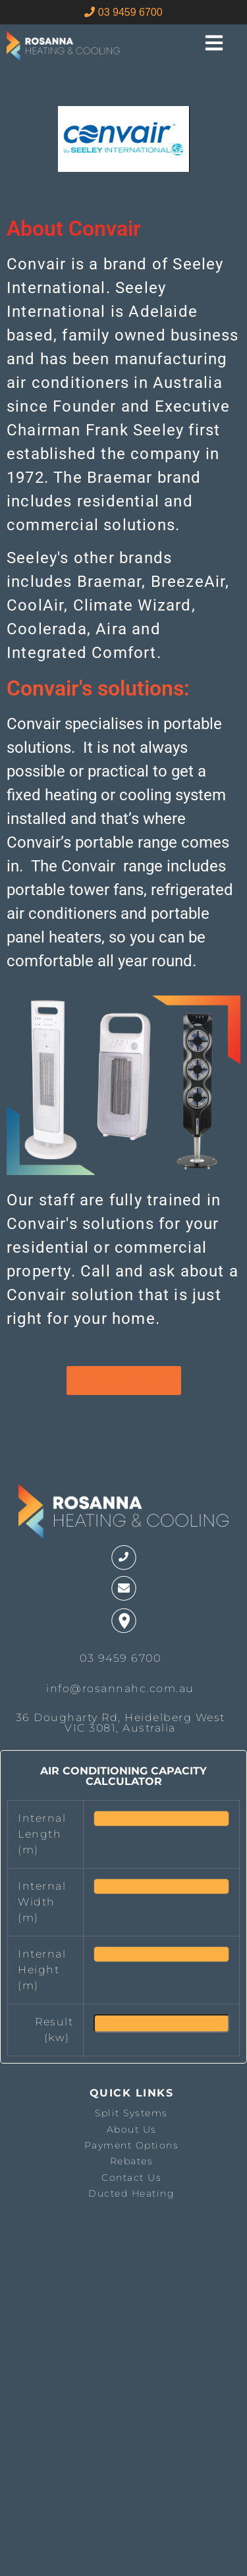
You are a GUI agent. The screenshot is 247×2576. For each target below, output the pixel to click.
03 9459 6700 (123, 12)
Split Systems (131, 2113)
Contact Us (131, 2177)
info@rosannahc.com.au (120, 1688)
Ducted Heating (131, 2193)
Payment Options (131, 2145)
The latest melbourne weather (74, 2352)
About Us (132, 2129)
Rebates (131, 2161)
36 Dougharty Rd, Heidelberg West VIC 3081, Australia (120, 1722)
